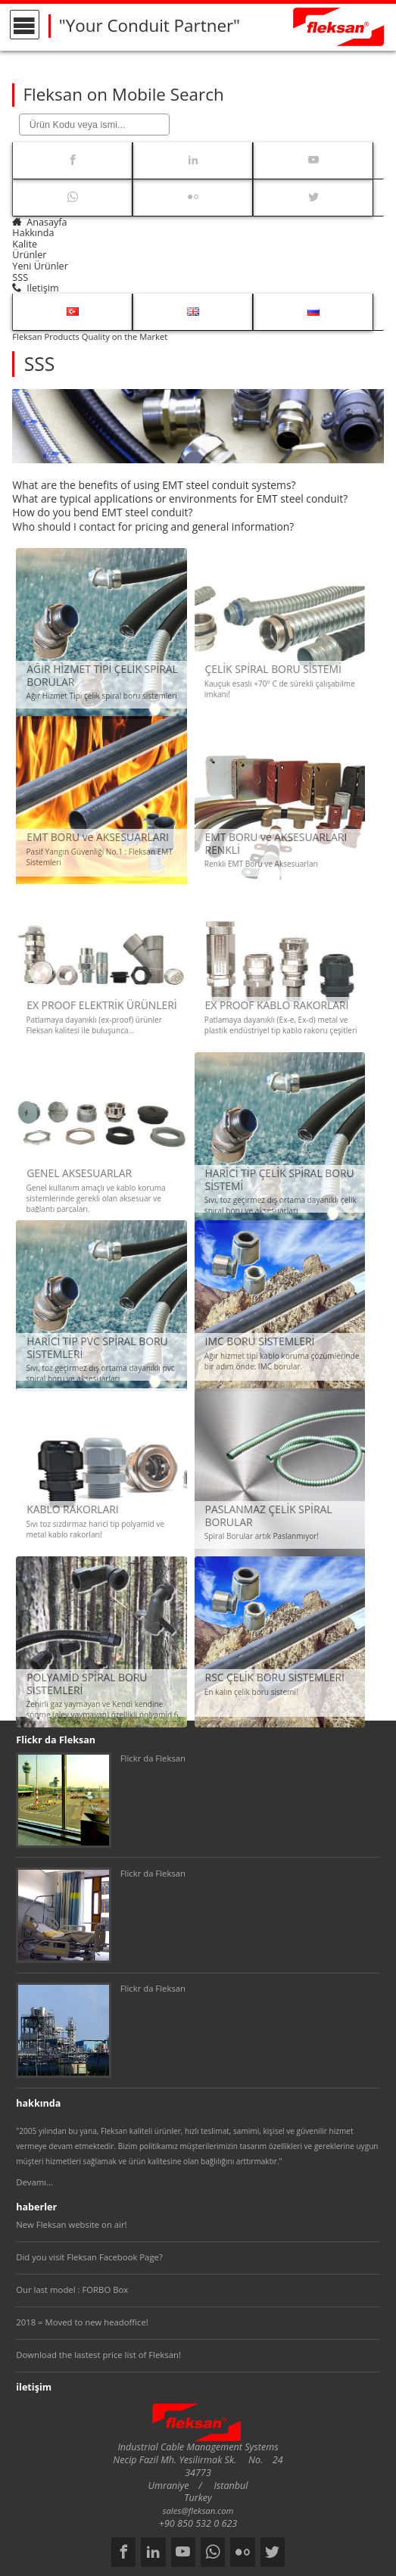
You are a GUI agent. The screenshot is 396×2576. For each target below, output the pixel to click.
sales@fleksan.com (198, 2510)
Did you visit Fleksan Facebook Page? (89, 2257)
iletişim (35, 288)
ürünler (29, 254)
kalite (24, 244)
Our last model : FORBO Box (72, 2289)
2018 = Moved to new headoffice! (82, 2322)
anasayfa (39, 222)
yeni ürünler (39, 266)
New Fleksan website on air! (71, 2224)
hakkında (33, 232)
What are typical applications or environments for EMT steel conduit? (180, 498)
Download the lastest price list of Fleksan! (98, 2354)
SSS (20, 277)
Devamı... (34, 2182)
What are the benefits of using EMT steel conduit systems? (153, 485)
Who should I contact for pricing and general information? (153, 526)
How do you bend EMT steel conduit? (102, 512)
